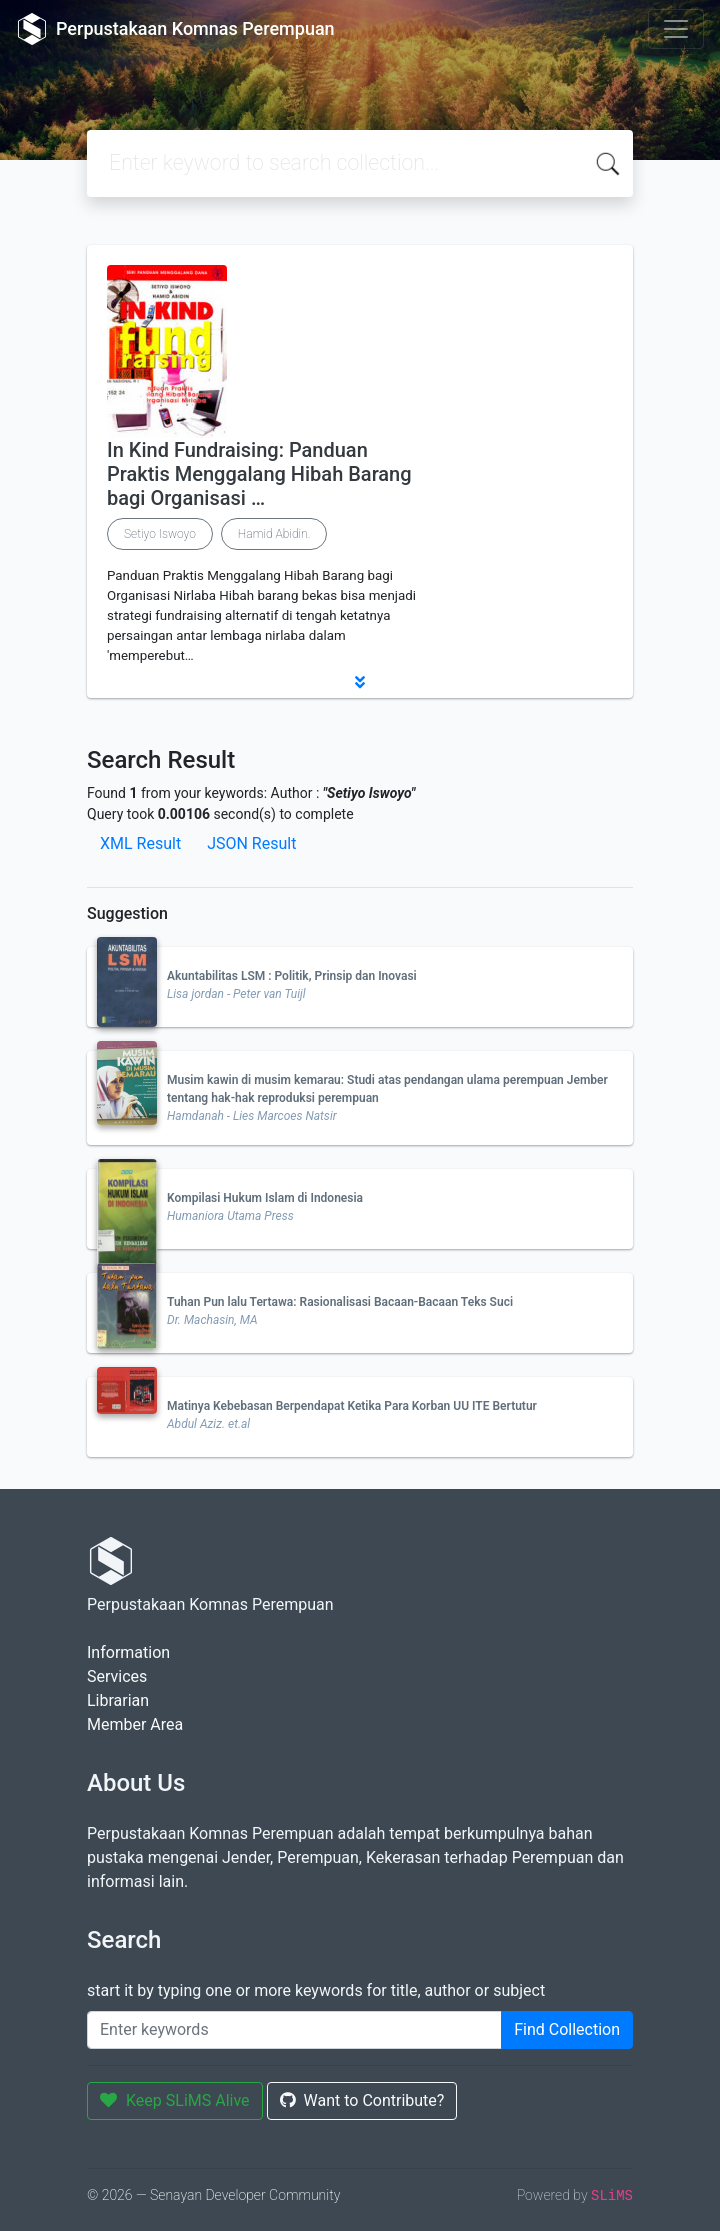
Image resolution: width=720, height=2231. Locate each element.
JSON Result (251, 843)
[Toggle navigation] (676, 29)
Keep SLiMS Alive (175, 2100)
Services (117, 1676)
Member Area (135, 1724)
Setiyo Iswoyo (160, 534)
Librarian (118, 1700)
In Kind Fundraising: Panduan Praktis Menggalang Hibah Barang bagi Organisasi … (259, 474)
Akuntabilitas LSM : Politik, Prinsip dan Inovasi (292, 976)
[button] (360, 682)
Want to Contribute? (362, 2100)
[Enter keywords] (294, 2030)
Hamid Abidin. (274, 534)
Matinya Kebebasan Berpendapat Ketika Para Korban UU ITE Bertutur (352, 1406)
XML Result (140, 843)
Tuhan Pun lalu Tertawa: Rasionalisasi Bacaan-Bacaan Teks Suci (340, 1302)
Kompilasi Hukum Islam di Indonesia (265, 1198)
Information (128, 1652)
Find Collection (567, 2029)
